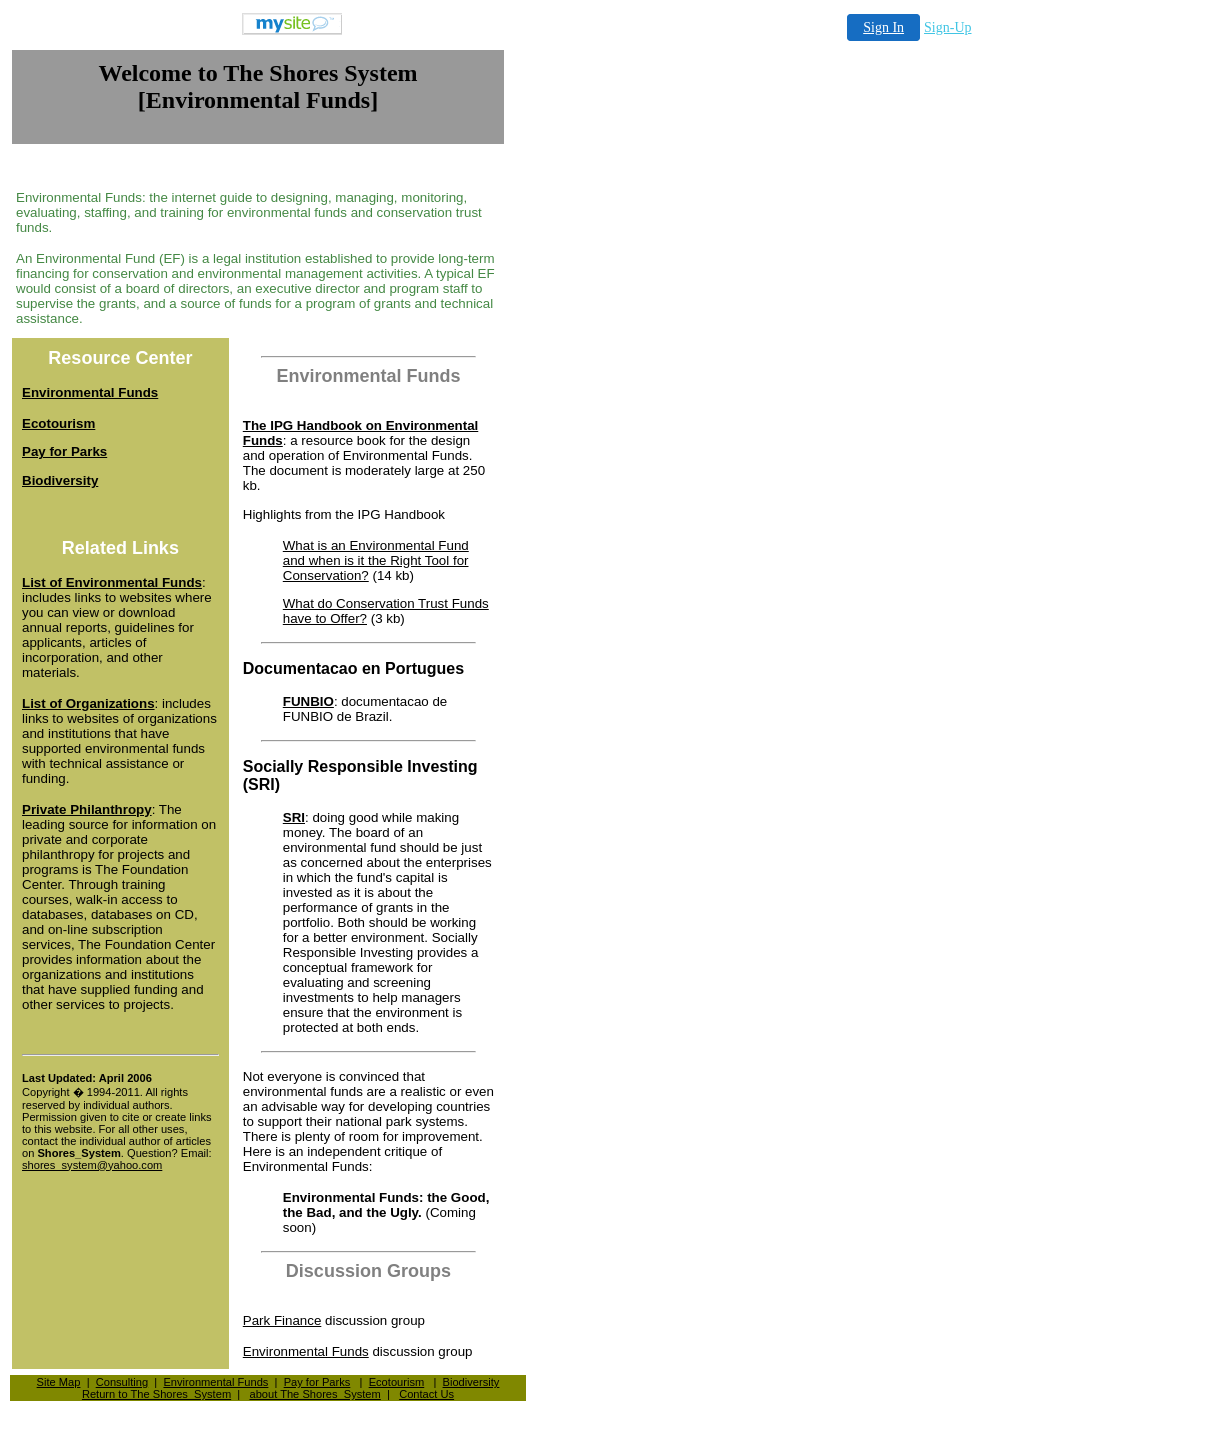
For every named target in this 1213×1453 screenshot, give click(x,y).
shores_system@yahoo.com (92, 1165)
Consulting (122, 1382)
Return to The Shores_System (156, 1394)
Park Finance (282, 1320)
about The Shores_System (314, 1394)
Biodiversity (471, 1382)
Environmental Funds (306, 1351)
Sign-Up (947, 27)
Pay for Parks (317, 1382)
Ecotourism (397, 1382)
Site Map (59, 1382)
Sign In (883, 27)
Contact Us (426, 1394)
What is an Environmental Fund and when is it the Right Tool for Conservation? (376, 560)
